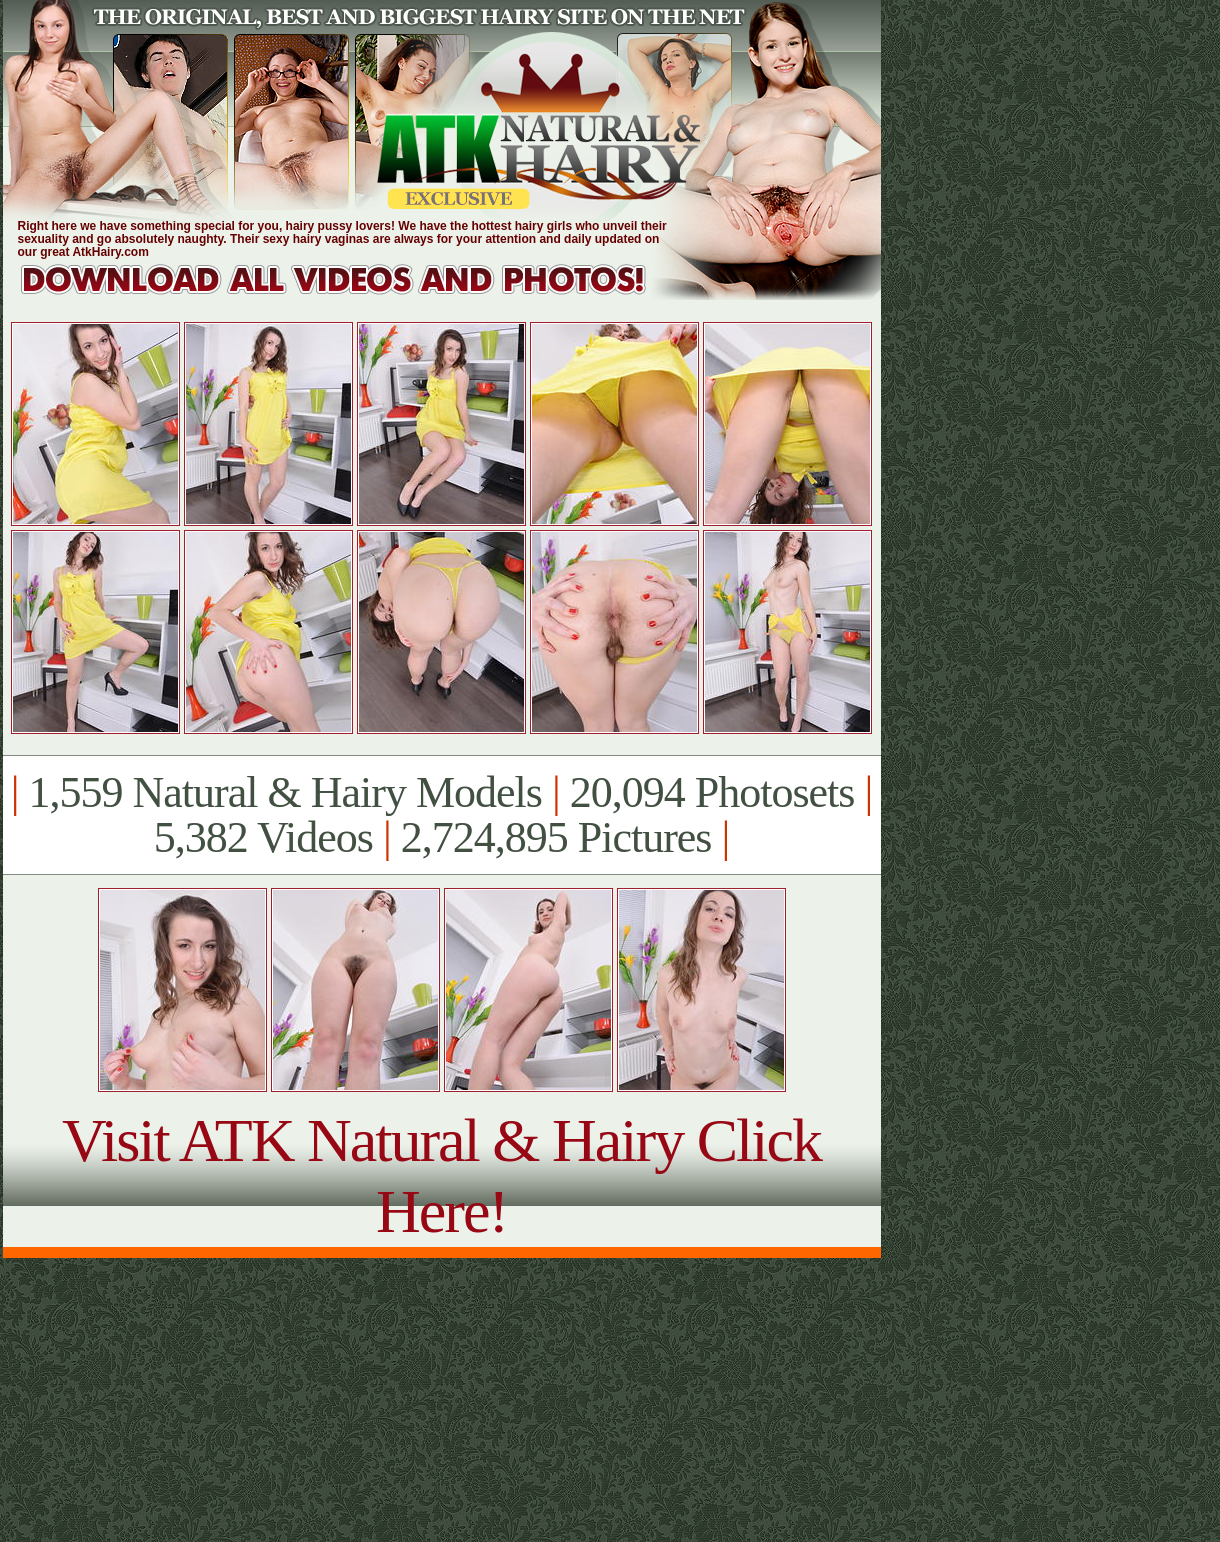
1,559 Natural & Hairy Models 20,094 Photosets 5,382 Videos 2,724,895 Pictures (441, 815)
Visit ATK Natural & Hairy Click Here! (441, 1175)
